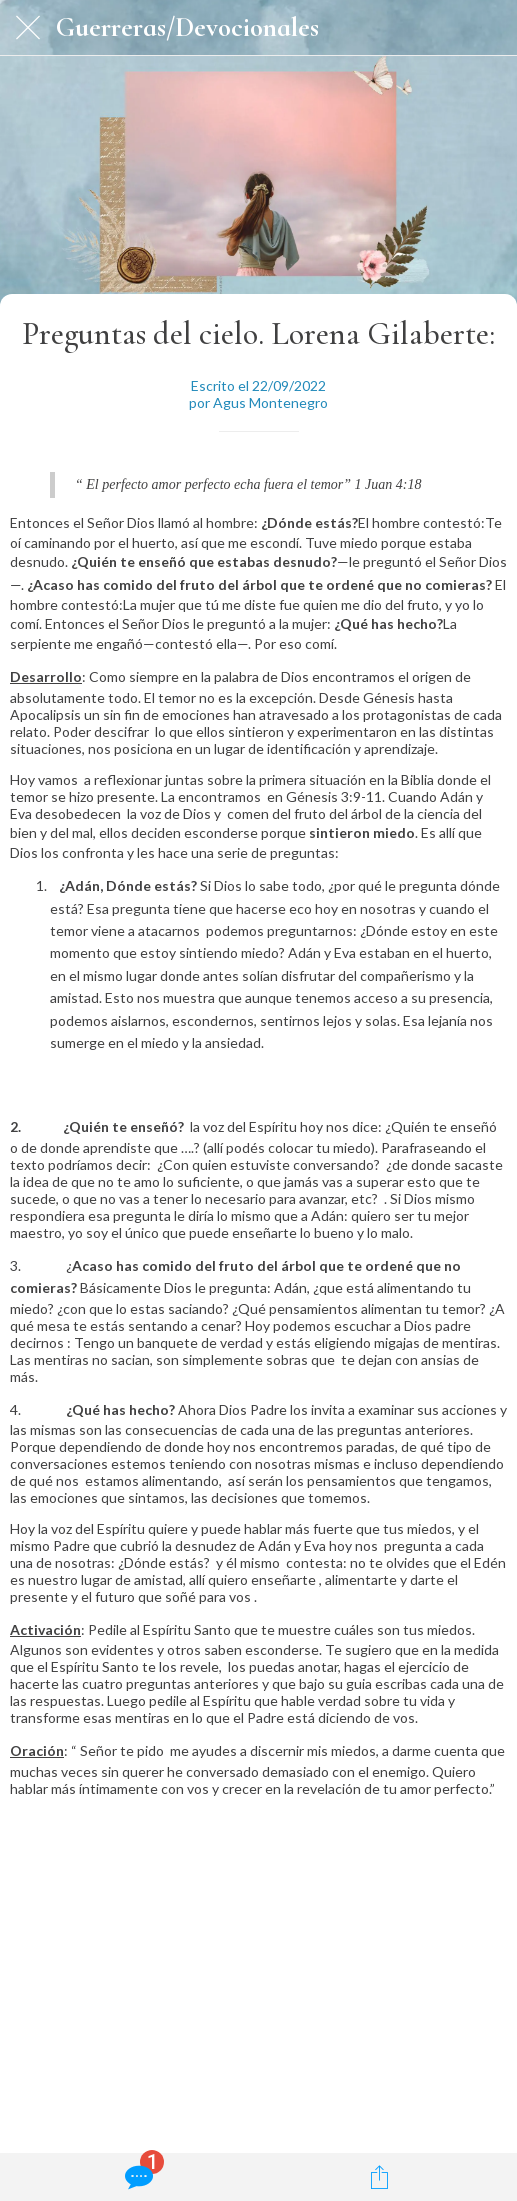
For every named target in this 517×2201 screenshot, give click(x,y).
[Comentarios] (137, 2177)
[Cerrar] (28, 28)
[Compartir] (380, 2177)
